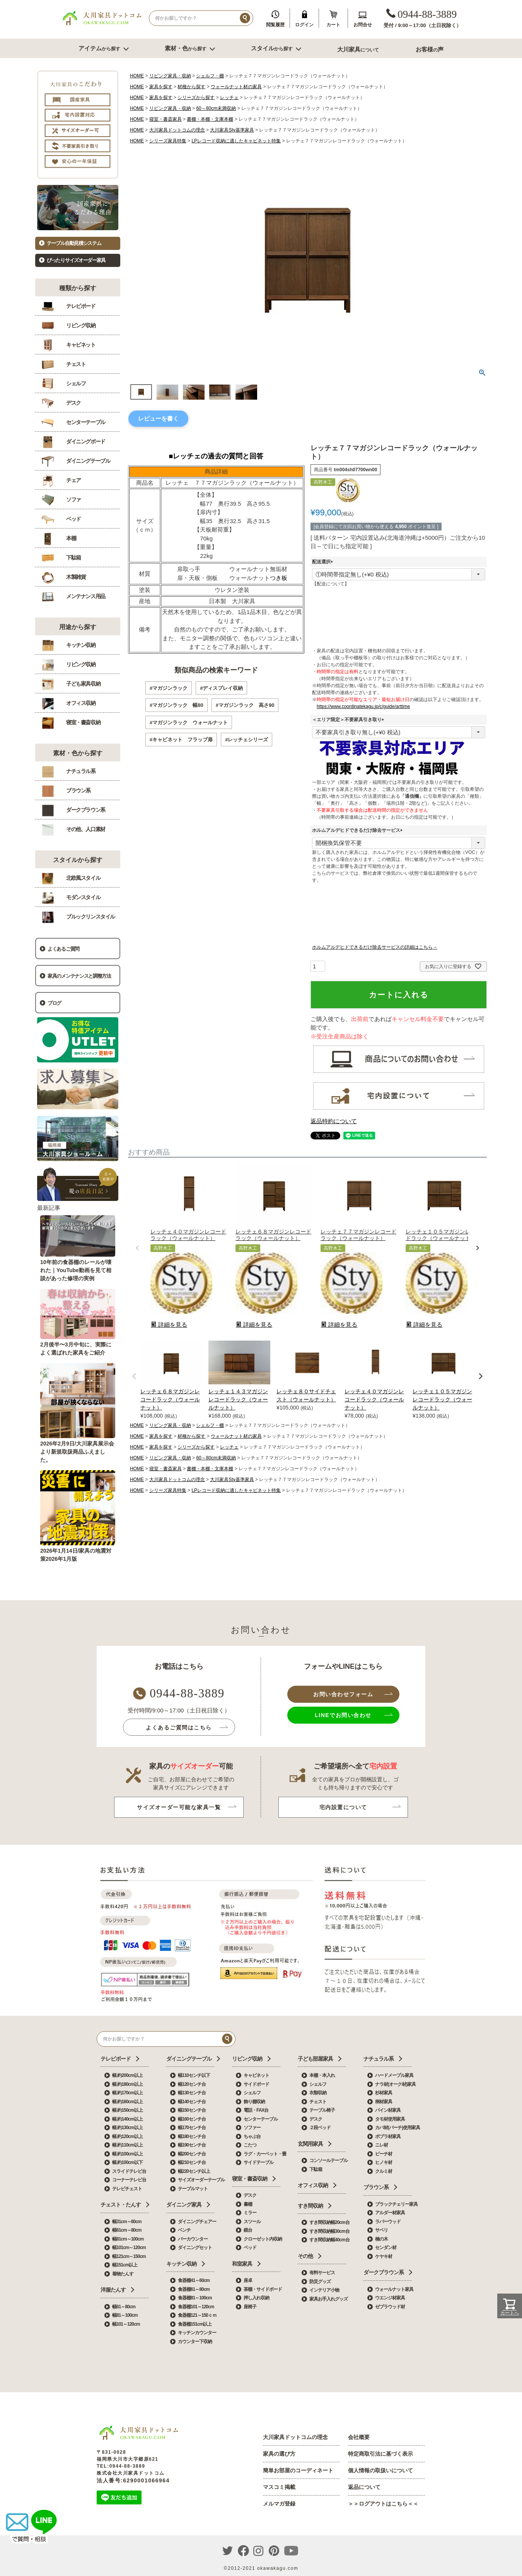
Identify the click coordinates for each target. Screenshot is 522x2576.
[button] (137, 1248)
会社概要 (359, 2437)
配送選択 (323, 561)
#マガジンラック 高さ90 (245, 705)
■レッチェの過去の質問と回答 (216, 456)
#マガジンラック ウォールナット (189, 722)
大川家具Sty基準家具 (232, 130)
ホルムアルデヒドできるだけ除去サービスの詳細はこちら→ (374, 947)
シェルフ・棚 (210, 76)
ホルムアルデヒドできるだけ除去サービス (358, 830)
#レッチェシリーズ (246, 739)
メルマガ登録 (279, 2504)
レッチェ (229, 97)
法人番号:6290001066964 (133, 2480)
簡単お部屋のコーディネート (298, 2470)
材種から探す (191, 86)
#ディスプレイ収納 (221, 688)
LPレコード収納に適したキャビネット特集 (236, 141)
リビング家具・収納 (170, 76)
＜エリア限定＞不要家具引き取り (349, 719)
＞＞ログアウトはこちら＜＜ (383, 2504)
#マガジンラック (169, 688)
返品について (364, 2487)
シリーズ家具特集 (167, 141)
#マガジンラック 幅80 (176, 705)
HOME (137, 76)
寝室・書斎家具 (165, 119)
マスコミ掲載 (279, 2487)
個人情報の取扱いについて (380, 2470)
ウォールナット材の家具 (236, 86)
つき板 (278, 578)
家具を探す (160, 86)
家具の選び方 (279, 2454)
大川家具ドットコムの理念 (177, 130)
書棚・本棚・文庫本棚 (210, 119)
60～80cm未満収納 (216, 108)
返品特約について (333, 1121)
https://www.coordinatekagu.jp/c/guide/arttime (363, 706)
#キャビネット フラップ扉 (181, 739)
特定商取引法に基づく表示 (380, 2454)
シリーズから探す (196, 97)
